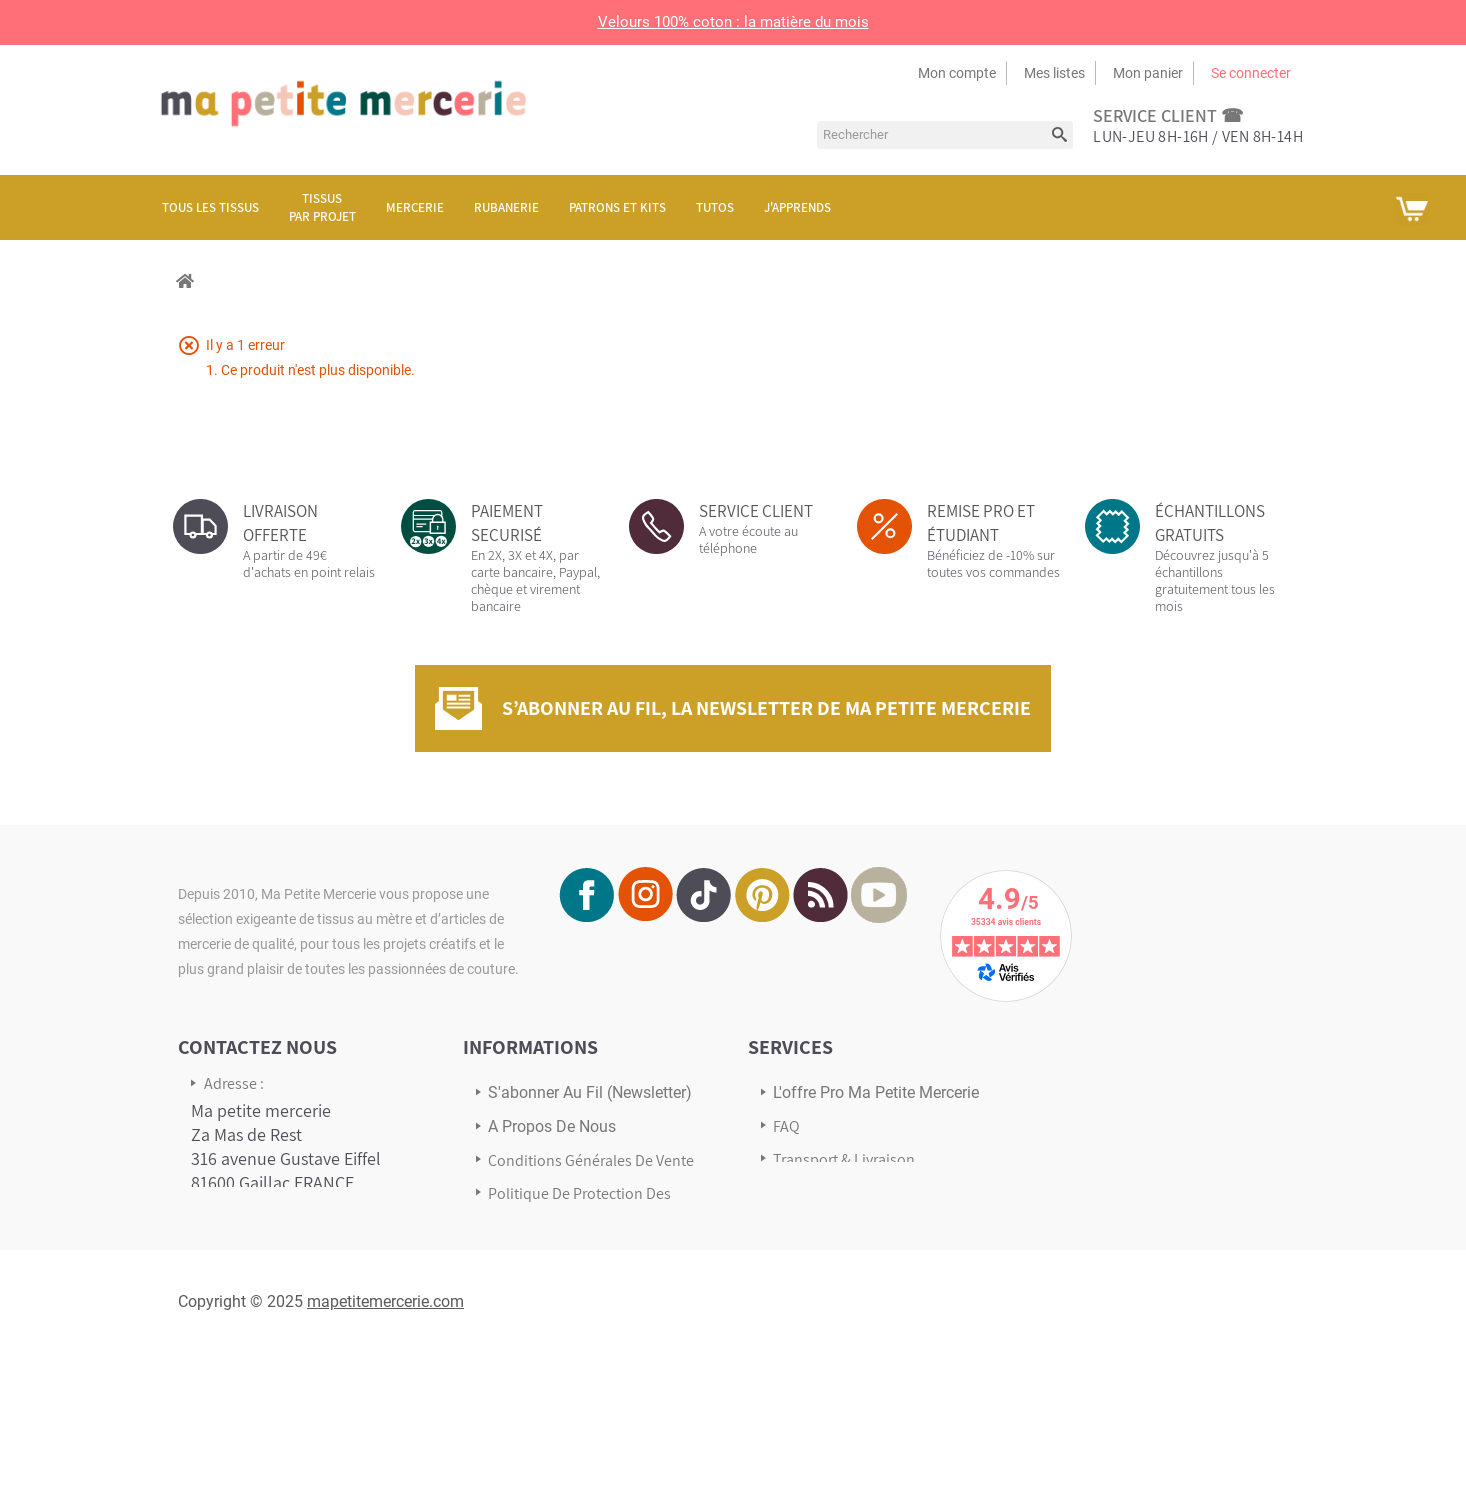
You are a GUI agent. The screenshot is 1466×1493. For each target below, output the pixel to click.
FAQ (786, 1126)
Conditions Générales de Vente (591, 1160)
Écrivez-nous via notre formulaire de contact (273, 1321)
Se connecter (1251, 73)
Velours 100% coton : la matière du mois (733, 22)
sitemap (515, 1251)
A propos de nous (552, 1126)
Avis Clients (811, 1192)
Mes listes (1054, 73)
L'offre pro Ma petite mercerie (876, 1092)
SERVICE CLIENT (756, 511)
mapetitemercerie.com (385, 1440)
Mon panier (1148, 73)
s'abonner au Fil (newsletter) (590, 1092)
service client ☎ (1168, 115)
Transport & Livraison (844, 1159)
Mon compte (957, 73)
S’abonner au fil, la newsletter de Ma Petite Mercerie (766, 708)
